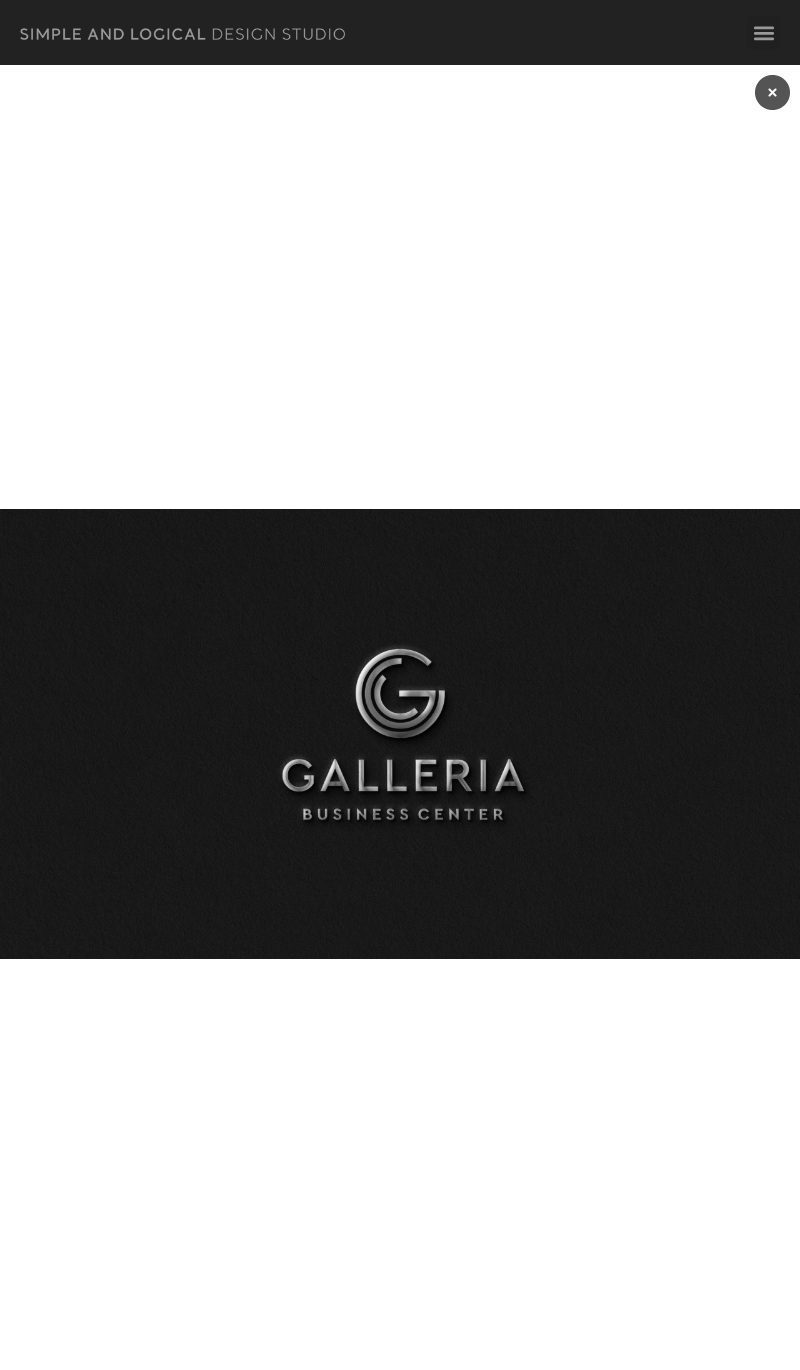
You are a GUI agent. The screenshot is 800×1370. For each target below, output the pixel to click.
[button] (763, 32)
